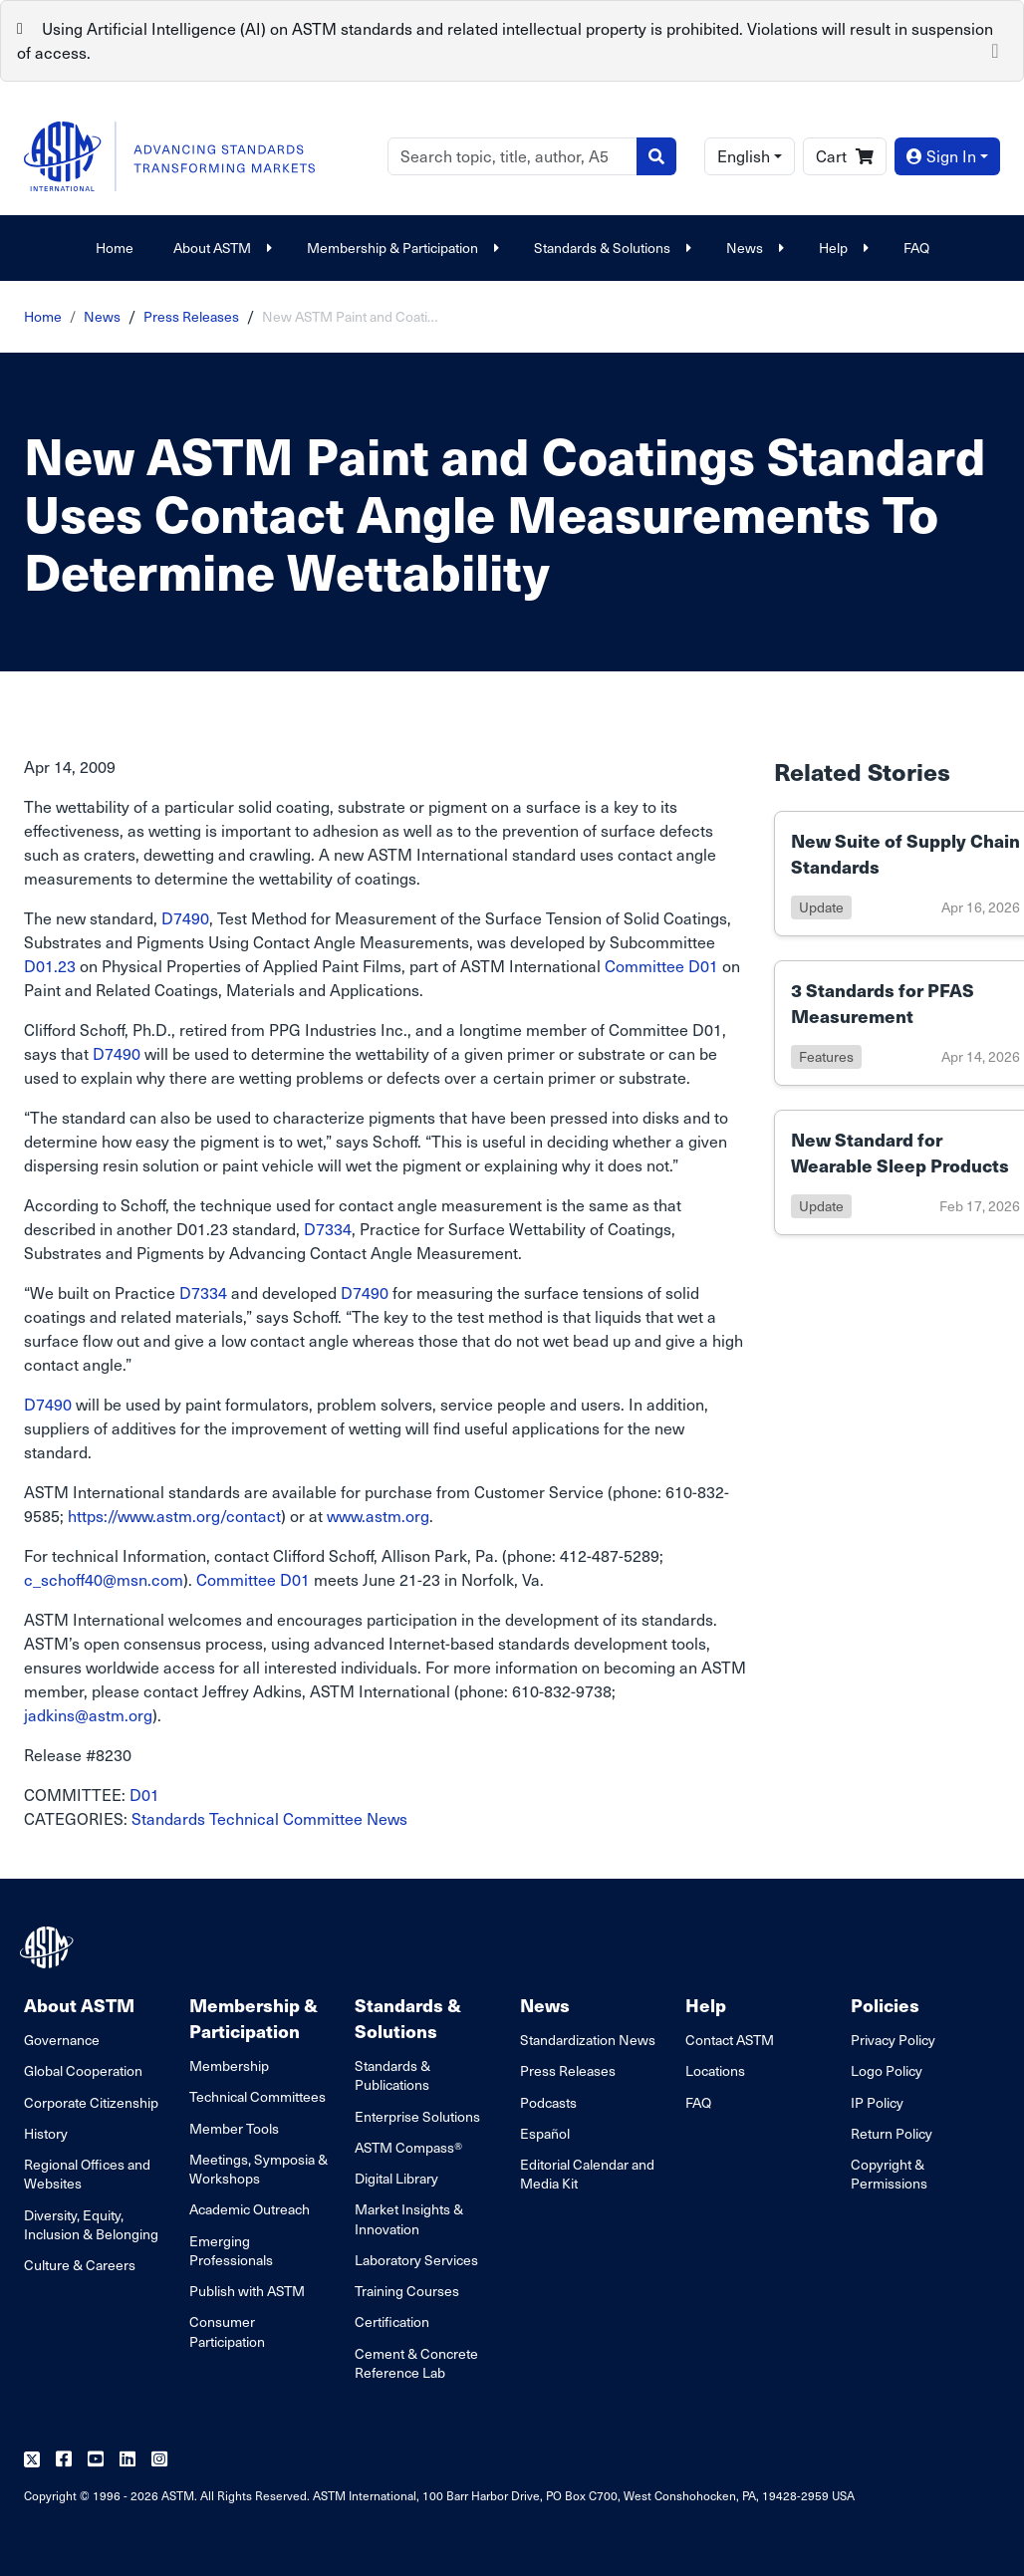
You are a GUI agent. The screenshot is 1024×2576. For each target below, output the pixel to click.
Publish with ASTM (247, 2290)
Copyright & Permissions (889, 2173)
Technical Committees (257, 2096)
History (46, 2133)
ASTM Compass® (408, 2147)
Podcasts (548, 2102)
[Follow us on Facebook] (64, 2459)
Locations (715, 2070)
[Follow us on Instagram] (159, 2459)
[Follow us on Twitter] (32, 2459)
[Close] (995, 49)
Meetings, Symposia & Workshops (258, 2169)
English (743, 155)
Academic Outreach (249, 2208)
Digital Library (396, 2178)
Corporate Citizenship (91, 2102)
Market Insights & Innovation (409, 2218)
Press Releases (191, 316)
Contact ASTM (729, 2039)
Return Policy (891, 2133)
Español (545, 2133)
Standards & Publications (392, 2075)
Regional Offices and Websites (87, 2173)
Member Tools (234, 2128)
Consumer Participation (227, 2331)
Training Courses (407, 2290)
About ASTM (220, 247)
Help (841, 247)
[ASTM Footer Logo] (49, 1947)
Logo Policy (886, 2070)
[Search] (512, 156)
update (821, 907)
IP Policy (877, 2102)
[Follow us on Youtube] (96, 2459)
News (752, 247)
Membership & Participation (400, 247)
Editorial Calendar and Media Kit (587, 2173)
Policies (885, 2004)
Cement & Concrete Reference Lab (416, 2363)
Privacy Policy (893, 2039)
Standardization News (587, 2039)
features (826, 1056)
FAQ (916, 247)
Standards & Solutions (610, 247)
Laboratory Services (416, 2259)
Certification (392, 2321)
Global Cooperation (83, 2070)
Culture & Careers (79, 2264)
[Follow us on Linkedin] (127, 2459)
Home (114, 247)
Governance (62, 2039)
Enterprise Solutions (417, 2116)
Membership (229, 2065)
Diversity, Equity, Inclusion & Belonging (91, 2224)
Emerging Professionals (231, 2250)
